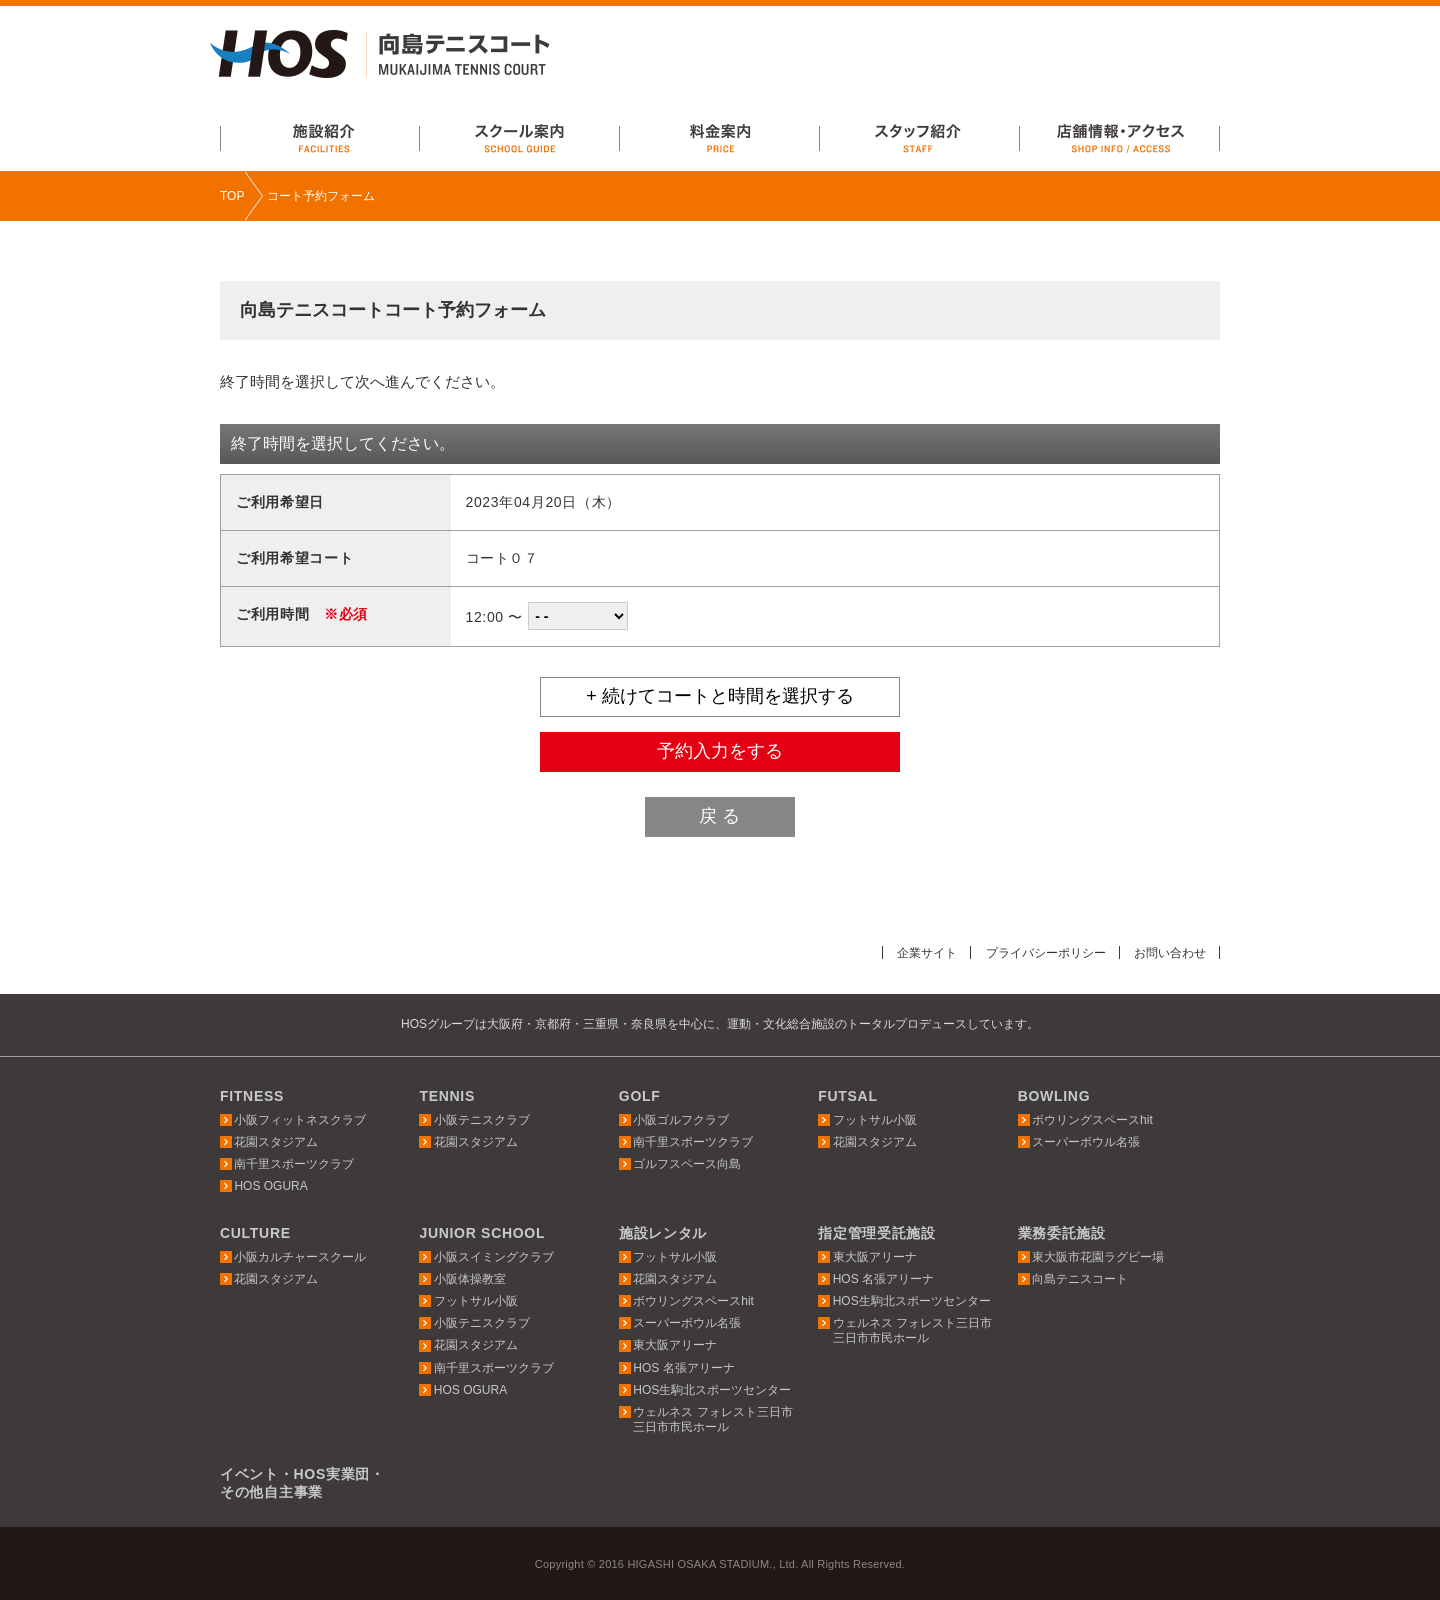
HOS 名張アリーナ (683, 1367)
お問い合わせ (1167, 952)
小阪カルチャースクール (300, 1257)
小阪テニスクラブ (482, 1119)
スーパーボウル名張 (1086, 1142)
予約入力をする (720, 751)
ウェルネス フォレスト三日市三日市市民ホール (712, 1419)
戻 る (719, 816)
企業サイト (908, 952)
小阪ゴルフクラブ (681, 1119)
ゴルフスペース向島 (687, 1164)
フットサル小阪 (875, 1119)
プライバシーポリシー (1035, 952)
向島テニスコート (1080, 1279)
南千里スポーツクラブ (294, 1164)
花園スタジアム (276, 1142)
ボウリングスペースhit (1092, 1119)
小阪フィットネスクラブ (300, 1119)
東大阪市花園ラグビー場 (1098, 1257)
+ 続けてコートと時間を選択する (720, 696)
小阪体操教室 (470, 1279)
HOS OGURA (270, 1186)
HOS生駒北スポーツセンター (712, 1390)
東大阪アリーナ (675, 1345)
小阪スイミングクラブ (494, 1257)
